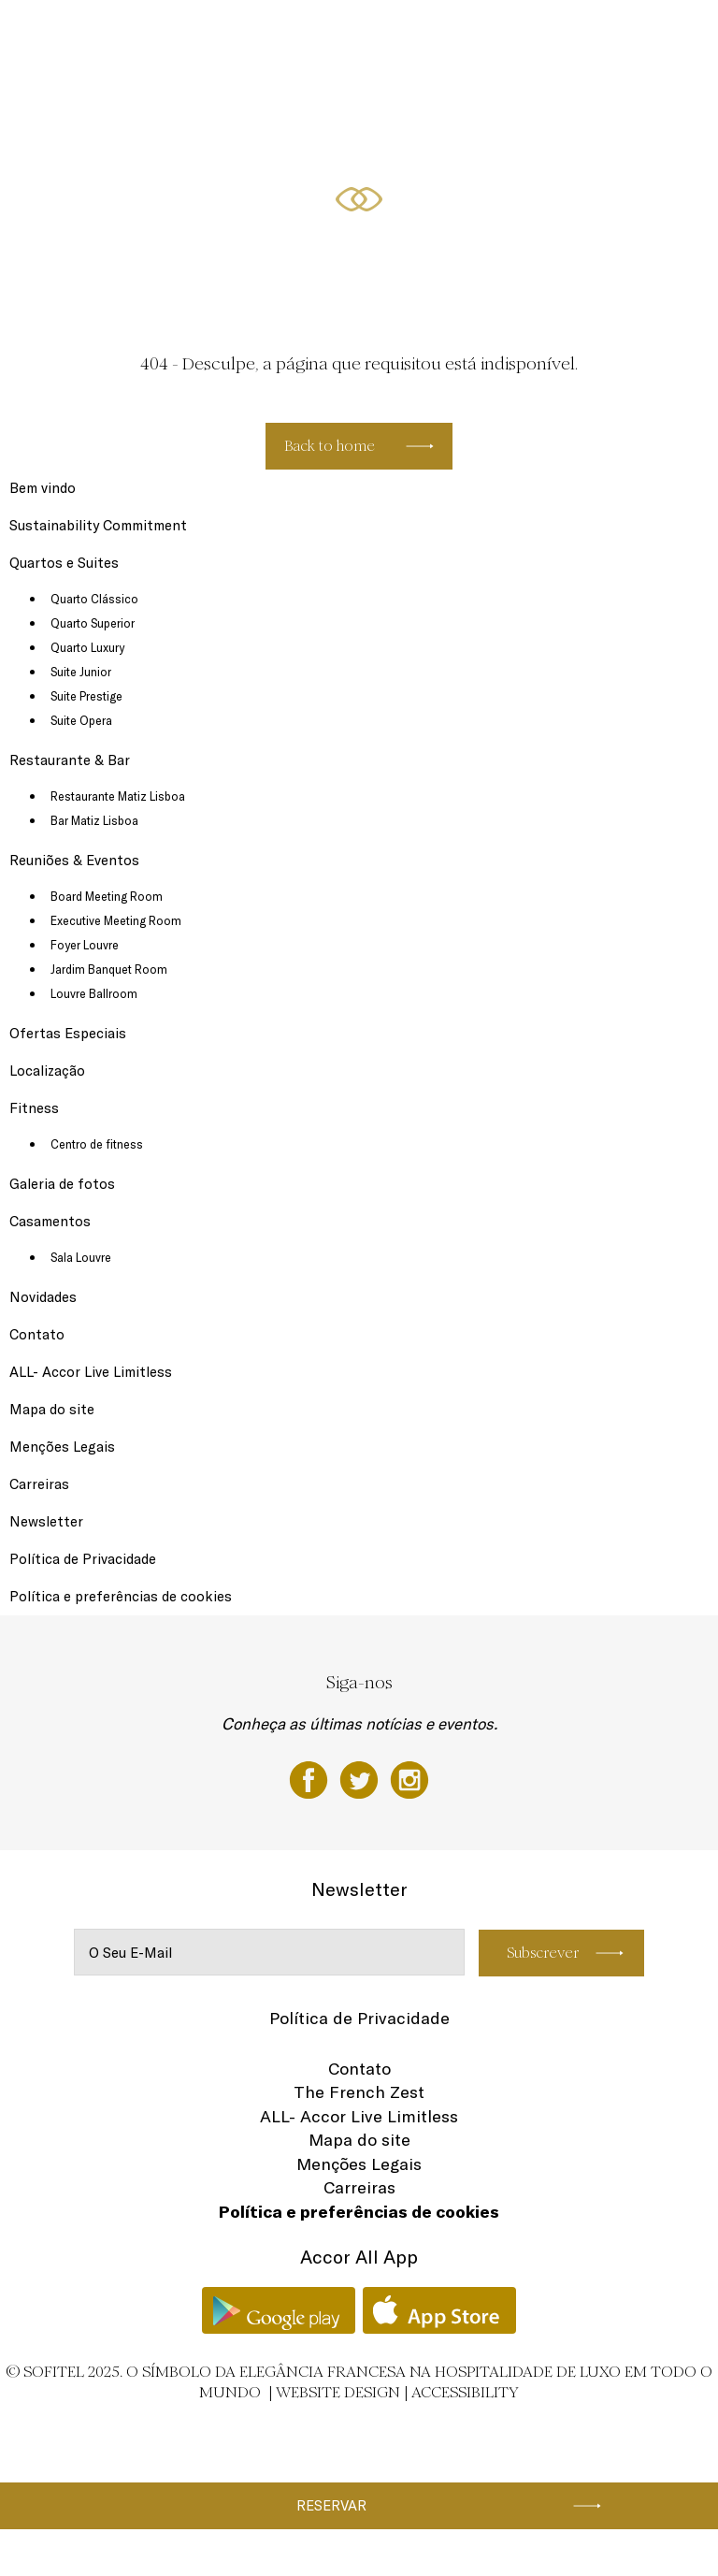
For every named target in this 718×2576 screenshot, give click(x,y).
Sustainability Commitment (98, 525)
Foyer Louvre (84, 944)
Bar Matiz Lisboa (94, 820)
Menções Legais (62, 1446)
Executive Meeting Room (115, 920)
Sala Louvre (80, 1257)
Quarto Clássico (94, 598)
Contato (37, 1334)
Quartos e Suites (118, 34)
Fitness (587, 34)
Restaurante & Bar (221, 34)
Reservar (331, 2505)
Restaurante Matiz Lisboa (117, 796)
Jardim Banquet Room (108, 969)
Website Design (338, 2392)
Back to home (329, 446)
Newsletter (46, 1521)
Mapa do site (51, 1409)
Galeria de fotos (62, 1184)
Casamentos (50, 1221)
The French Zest (359, 2092)
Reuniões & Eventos (330, 34)
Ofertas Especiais (437, 34)
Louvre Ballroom (93, 993)
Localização (523, 34)
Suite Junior (80, 671)
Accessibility (465, 2392)
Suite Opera (81, 720)
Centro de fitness (96, 1143)
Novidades (43, 1297)
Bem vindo (42, 488)
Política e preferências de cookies (120, 1596)
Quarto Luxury (87, 647)
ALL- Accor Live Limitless (90, 1372)
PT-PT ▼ (644, 34)
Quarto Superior (92, 622)
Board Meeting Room (106, 896)
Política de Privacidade (82, 1559)
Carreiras (39, 1484)
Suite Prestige (86, 695)
